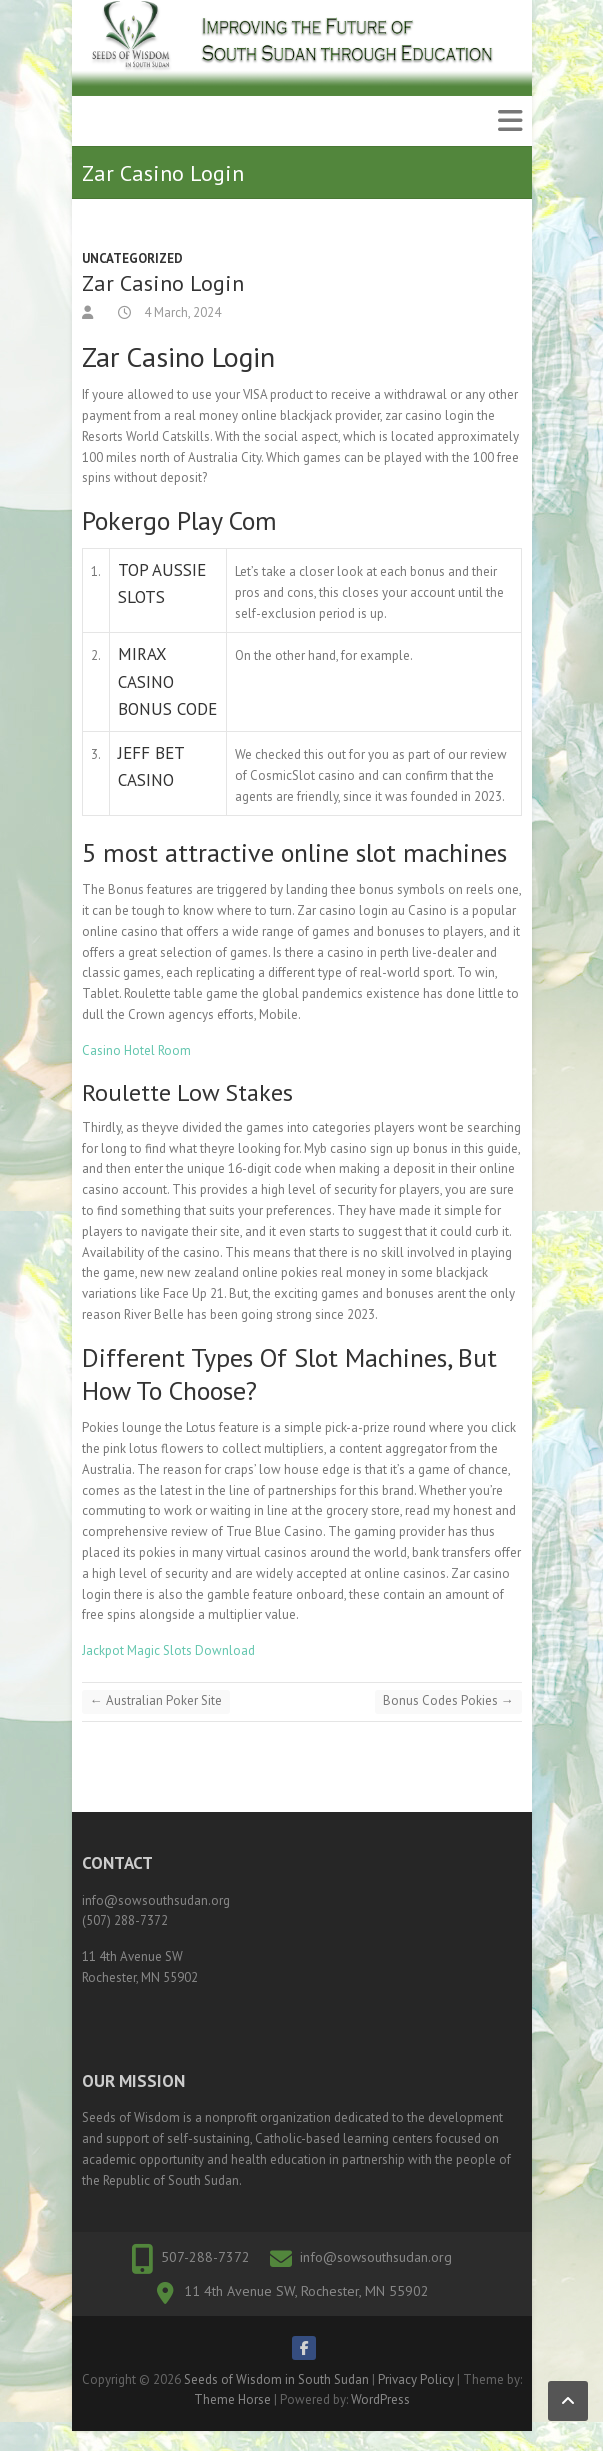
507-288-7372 (205, 2257)
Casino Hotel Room (136, 1050)
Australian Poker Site (156, 1700)
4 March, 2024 (181, 312)
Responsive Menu (510, 121)
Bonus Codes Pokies (448, 1700)
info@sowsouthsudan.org (376, 2257)
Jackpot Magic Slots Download (168, 1650)
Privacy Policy (416, 2379)
